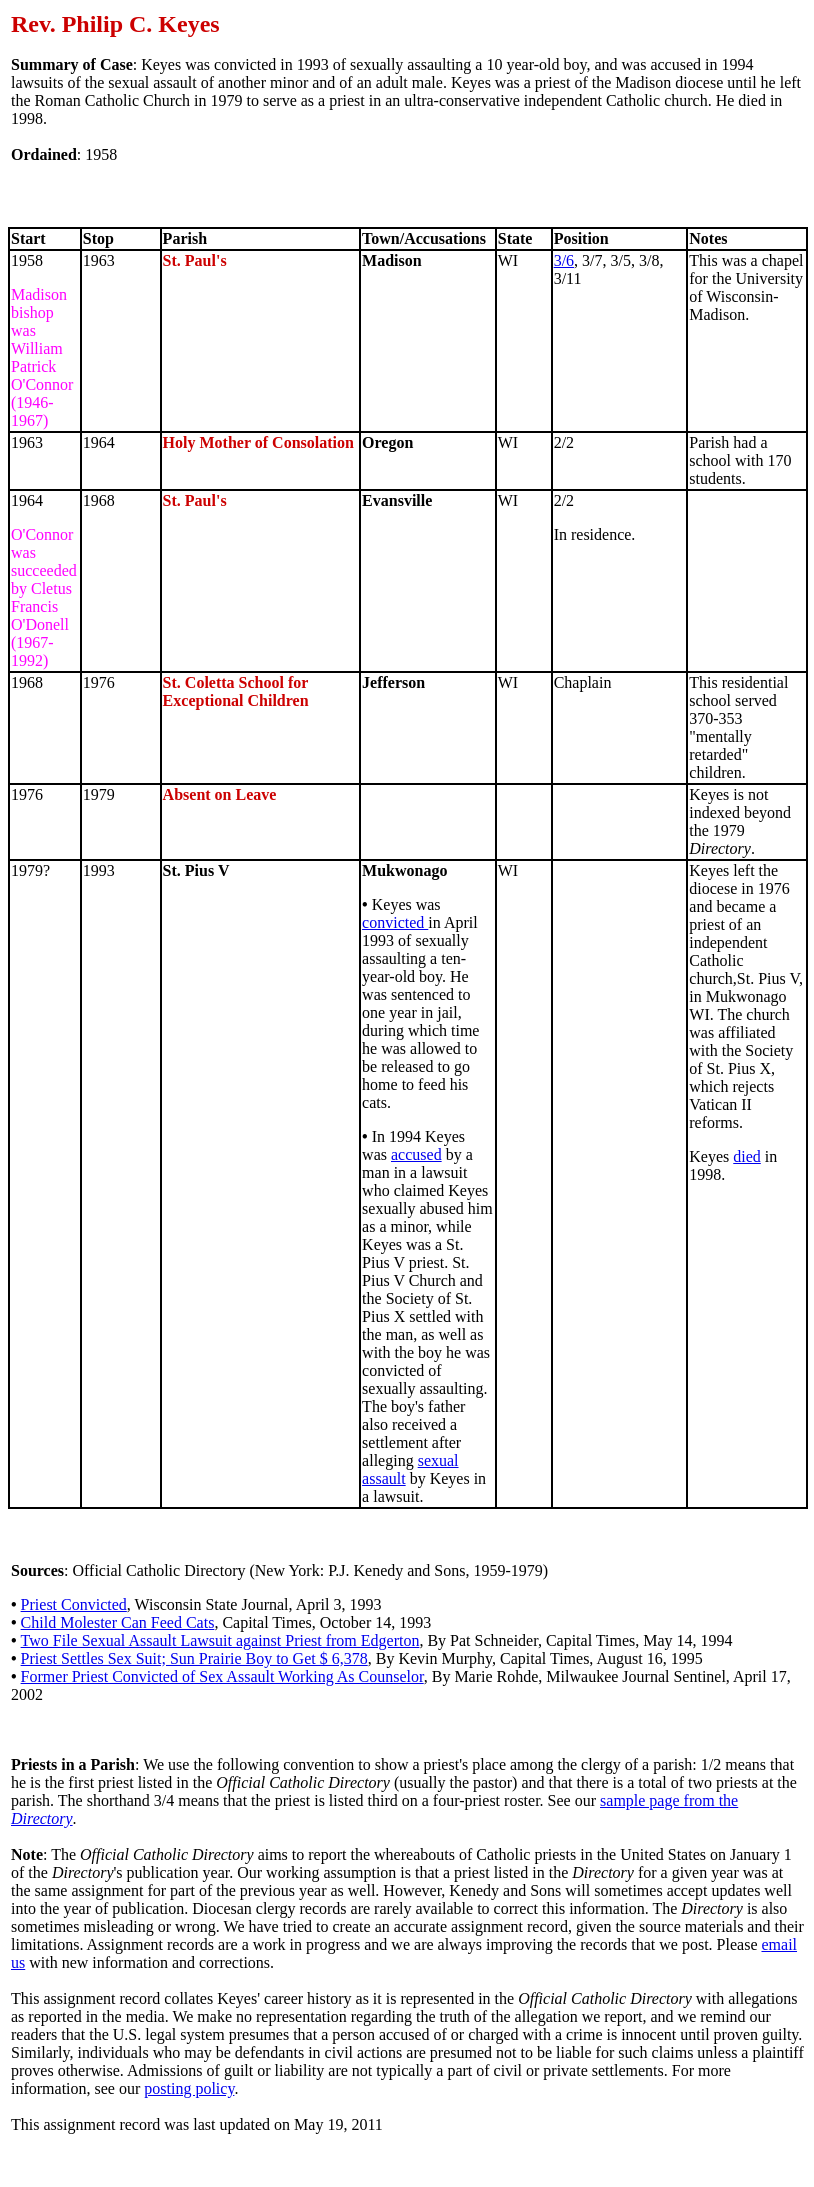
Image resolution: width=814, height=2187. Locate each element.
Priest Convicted (74, 1604)
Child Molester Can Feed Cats (118, 1622)
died (747, 1156)
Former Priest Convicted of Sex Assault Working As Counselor (222, 1676)
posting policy (189, 2088)
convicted (395, 922)
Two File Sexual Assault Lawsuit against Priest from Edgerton (220, 1640)
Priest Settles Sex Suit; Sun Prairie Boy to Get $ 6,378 (194, 1658)
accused (416, 1154)
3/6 (564, 260)
